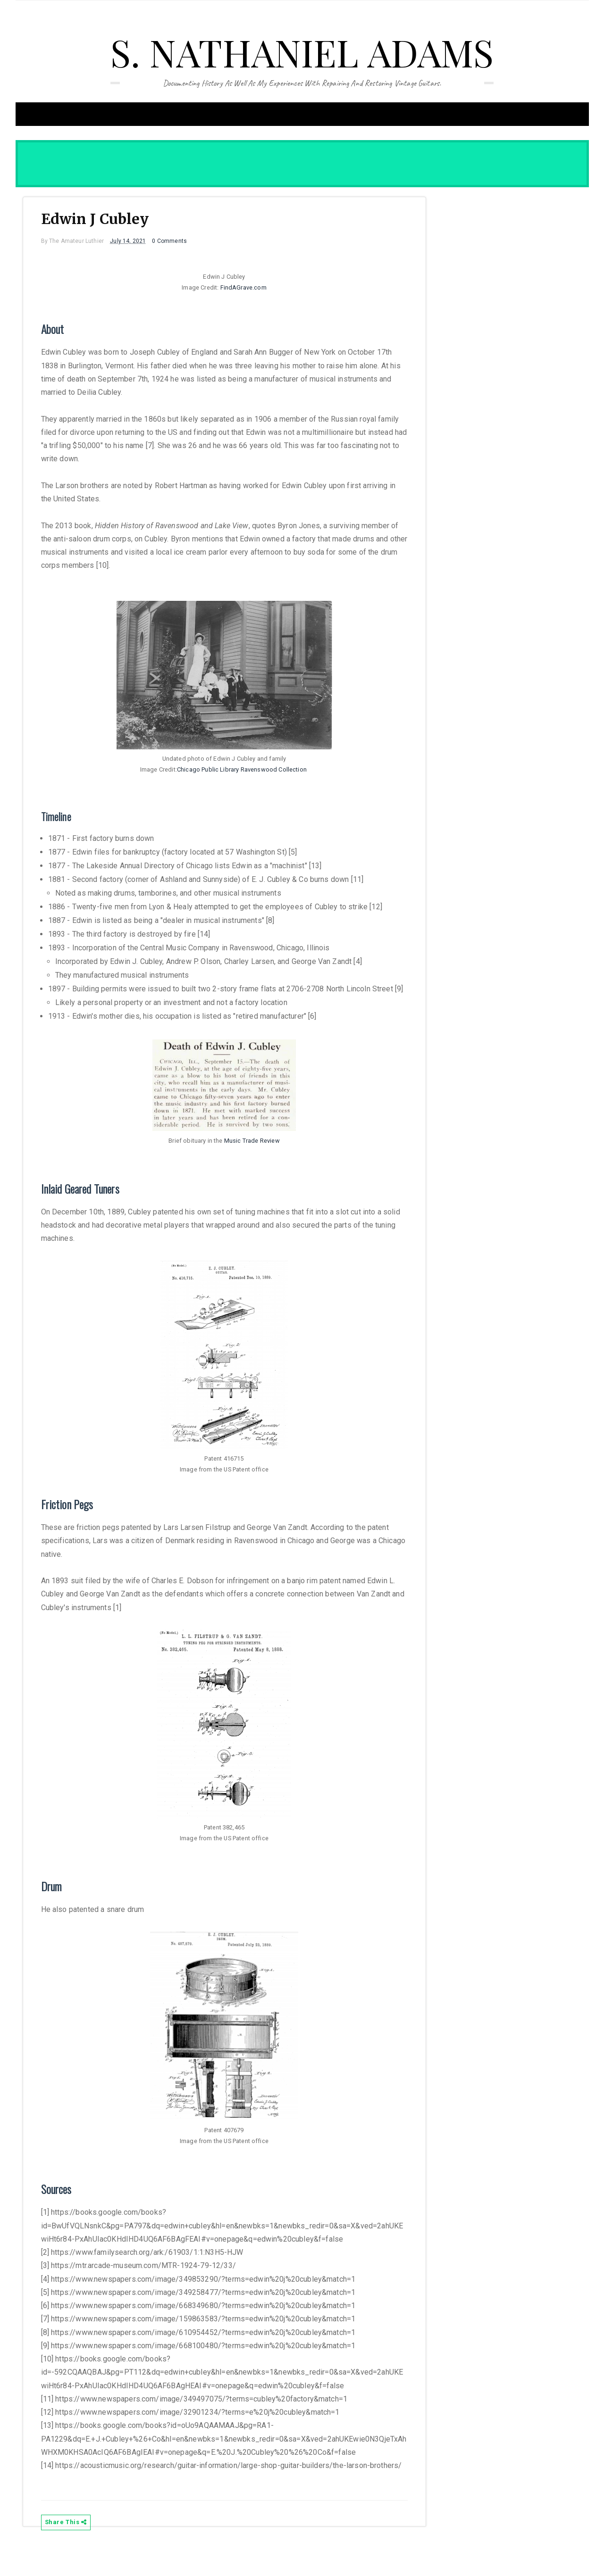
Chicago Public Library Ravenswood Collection (242, 771)
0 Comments (175, 243)
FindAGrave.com (243, 289)
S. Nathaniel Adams (302, 51)
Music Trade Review (252, 1154)
